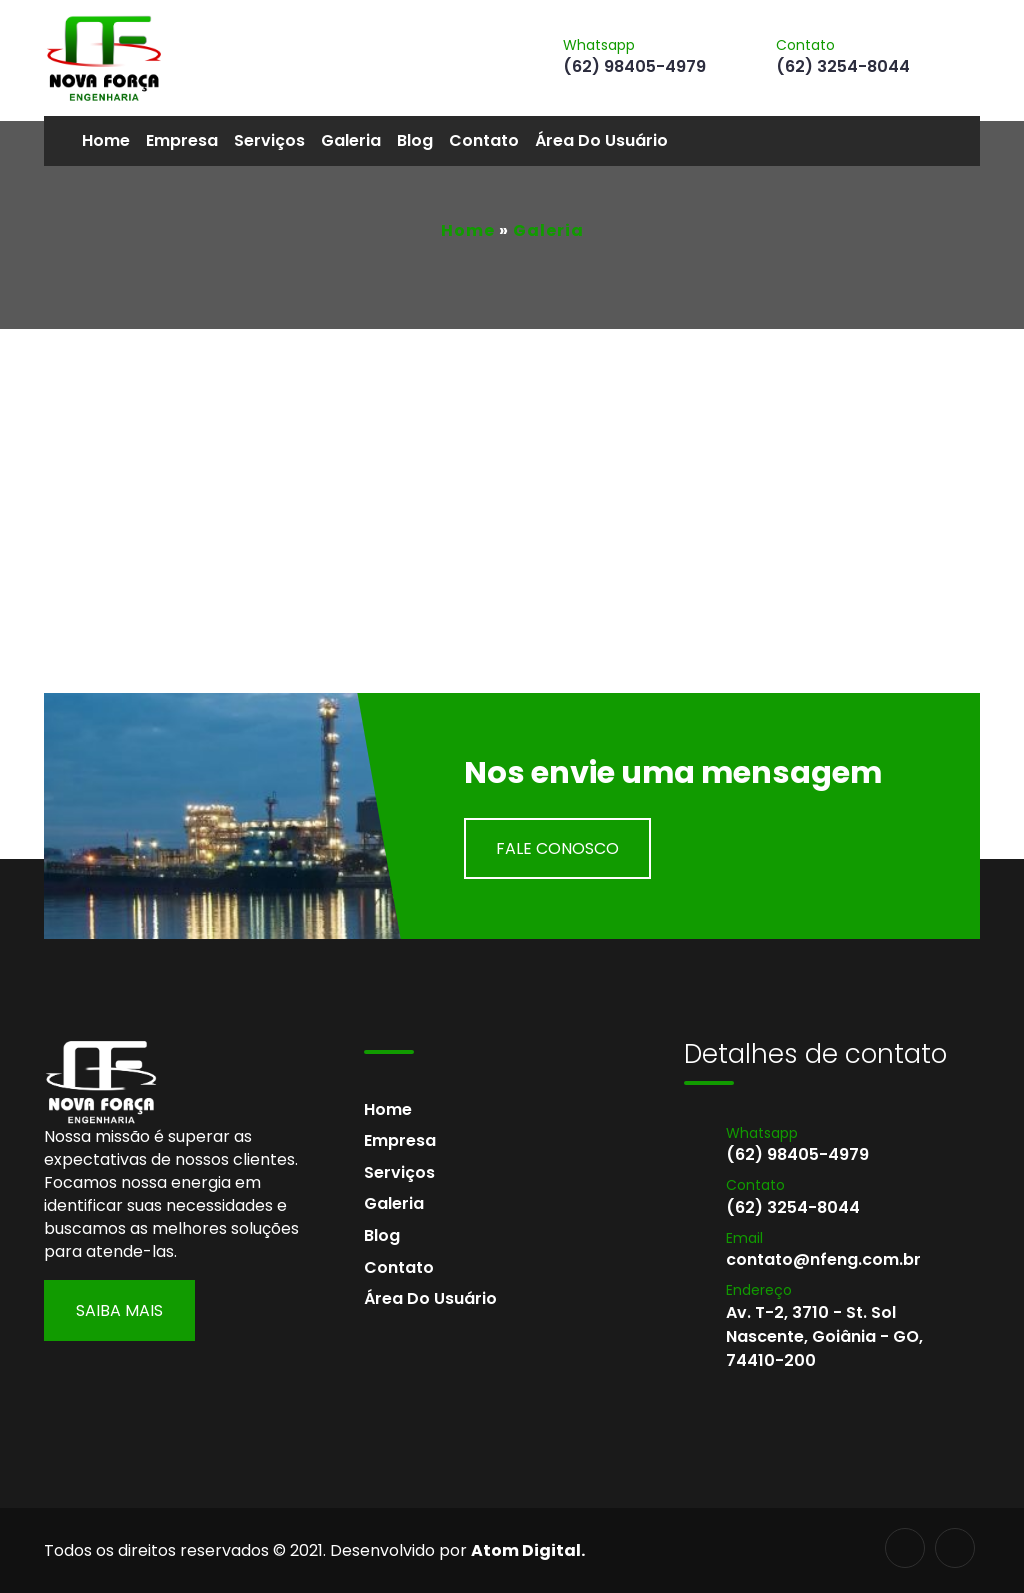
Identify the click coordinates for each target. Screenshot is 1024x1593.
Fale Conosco (557, 848)
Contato (484, 140)
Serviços (269, 140)
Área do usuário (601, 140)
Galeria (351, 140)
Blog (415, 140)
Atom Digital (526, 1550)
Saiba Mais (119, 1310)
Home (106, 140)
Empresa (182, 140)
